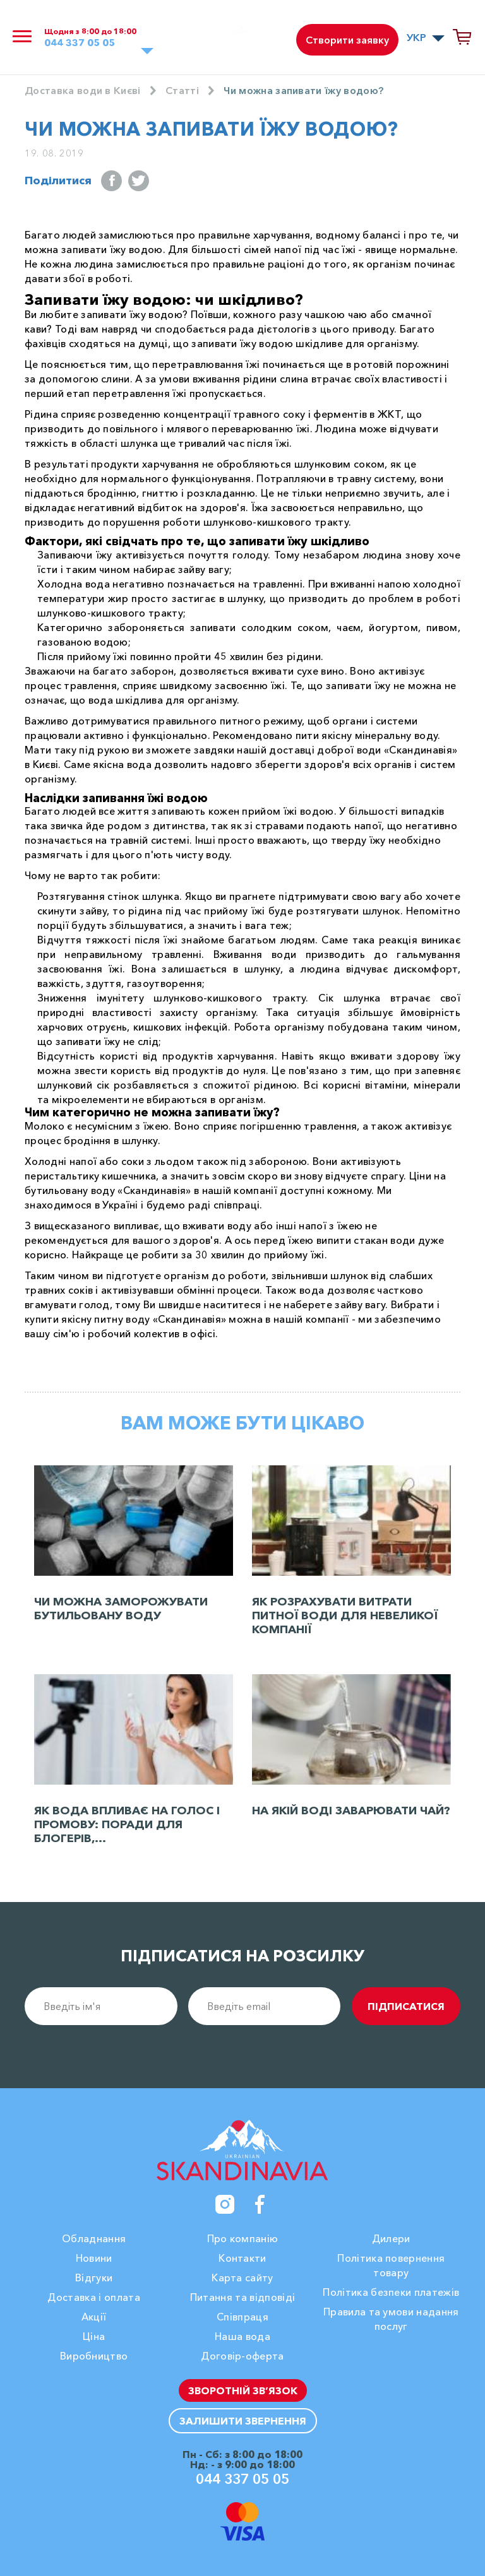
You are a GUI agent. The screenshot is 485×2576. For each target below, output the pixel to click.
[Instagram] (224, 2204)
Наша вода (242, 2336)
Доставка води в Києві (83, 90)
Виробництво (94, 2355)
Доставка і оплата (93, 2297)
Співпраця (242, 2316)
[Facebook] (260, 2204)
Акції (94, 2316)
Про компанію (242, 2238)
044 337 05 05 (79, 43)
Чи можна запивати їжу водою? (303, 90)
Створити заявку (347, 39)
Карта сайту (242, 2277)
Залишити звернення (242, 2420)
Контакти (242, 2258)
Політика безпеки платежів (391, 2292)
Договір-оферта (242, 2355)
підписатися (406, 2006)
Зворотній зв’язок (242, 2390)
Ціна (94, 2336)
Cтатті (182, 90)
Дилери (391, 2238)
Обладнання (94, 2238)
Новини (94, 2258)
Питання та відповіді (242, 2297)
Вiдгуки (93, 2277)
